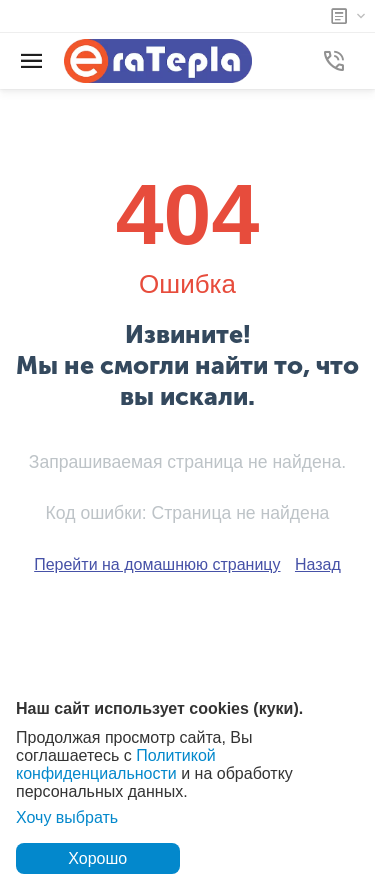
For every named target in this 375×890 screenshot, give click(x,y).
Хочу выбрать (67, 817)
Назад (318, 564)
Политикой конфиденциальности (116, 764)
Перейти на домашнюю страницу (157, 564)
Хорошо (97, 858)
